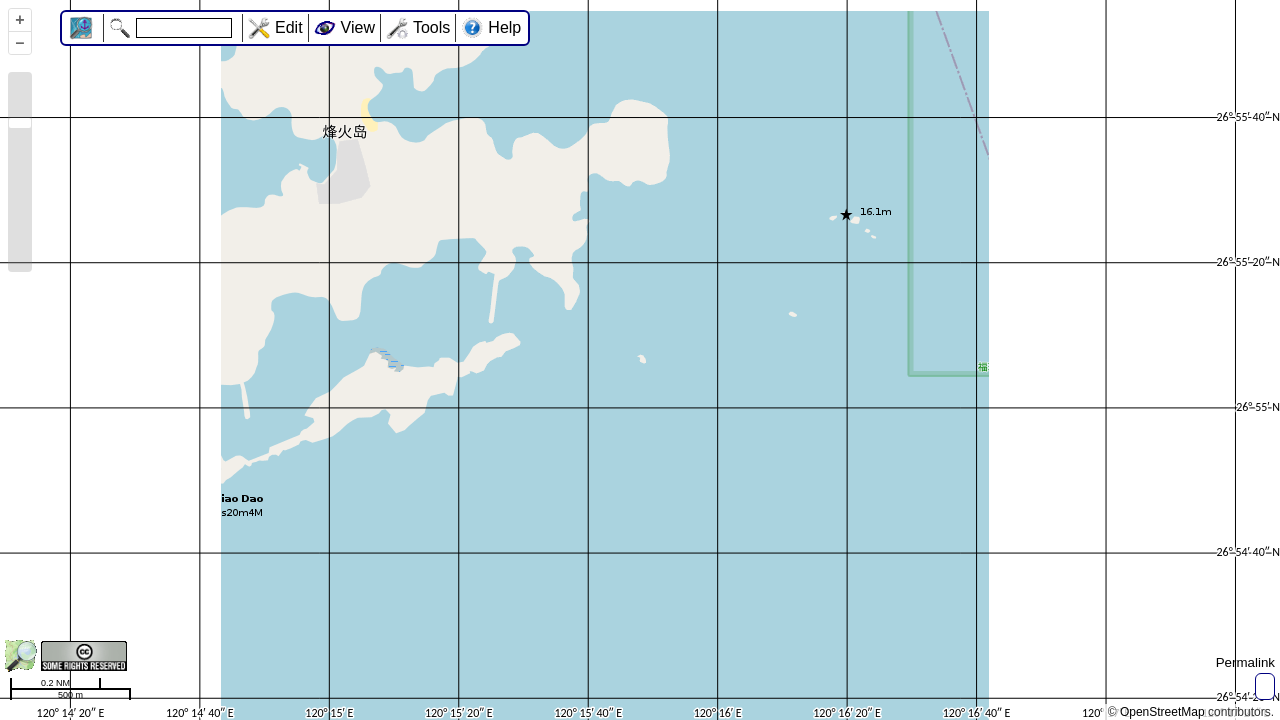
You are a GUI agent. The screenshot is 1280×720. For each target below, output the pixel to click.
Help (504, 27)
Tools (431, 27)
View (358, 27)
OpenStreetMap (1162, 712)
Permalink (1245, 662)
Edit (289, 27)
